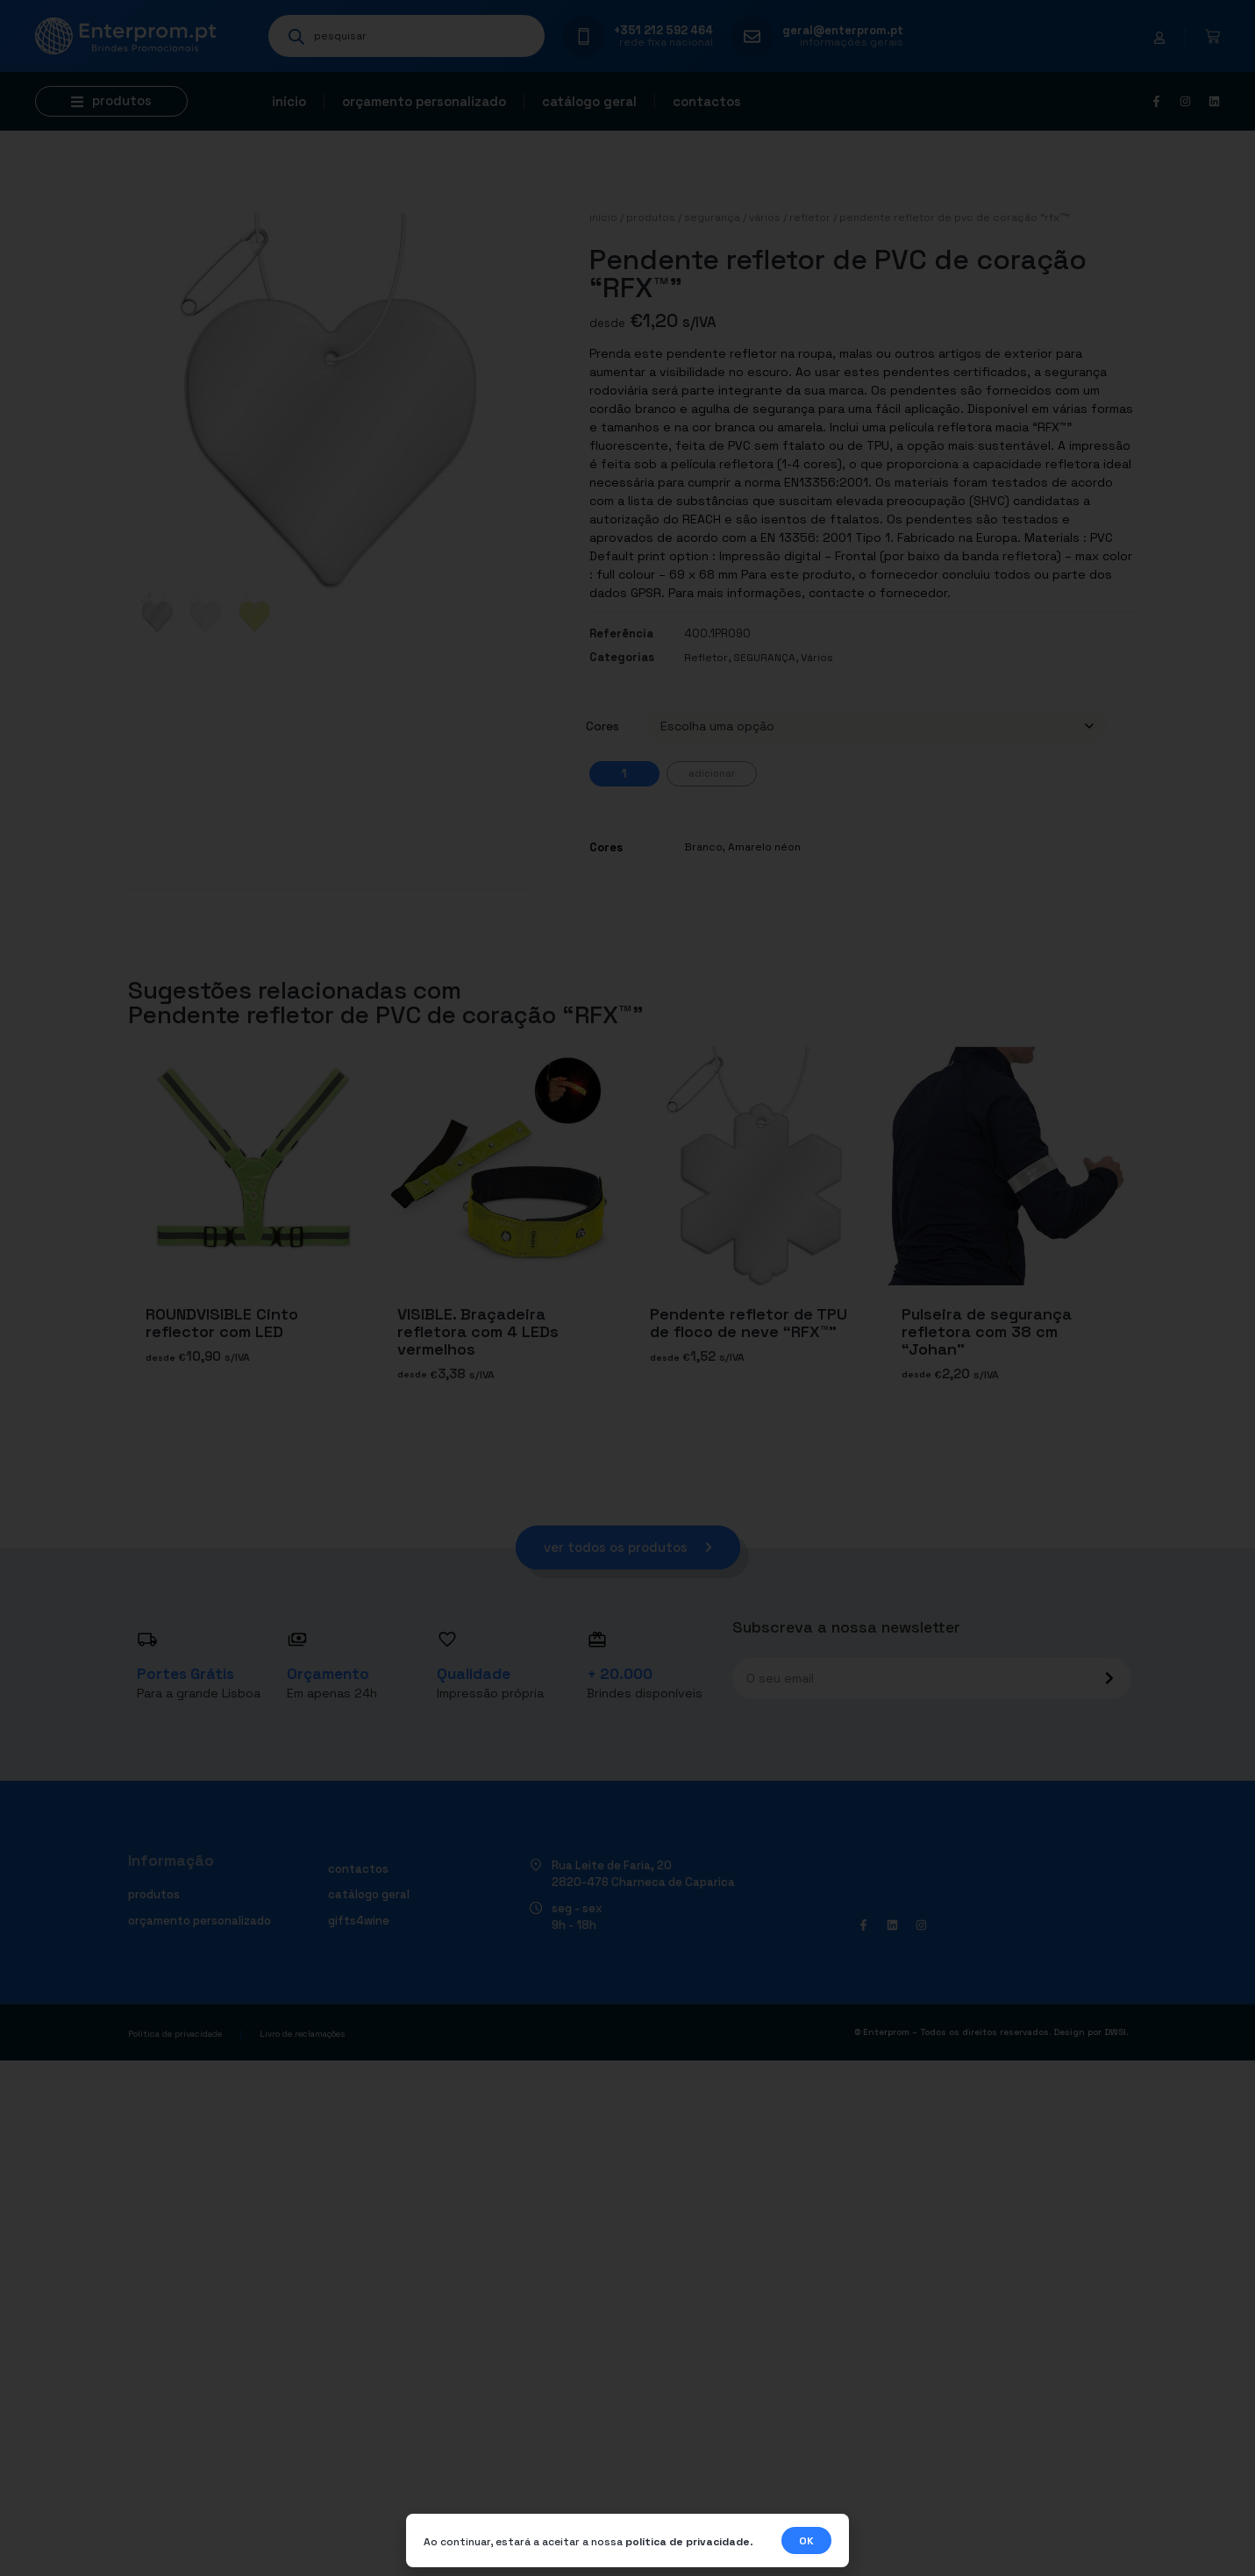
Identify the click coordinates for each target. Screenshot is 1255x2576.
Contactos (707, 101)
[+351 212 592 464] (583, 36)
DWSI (1115, 2033)
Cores (602, 726)
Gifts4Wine (358, 1920)
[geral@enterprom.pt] (752, 36)
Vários (765, 217)
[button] (111, 101)
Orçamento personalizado (424, 101)
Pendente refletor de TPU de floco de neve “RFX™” (748, 1322)
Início (289, 101)
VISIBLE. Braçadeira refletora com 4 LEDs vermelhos (478, 1331)
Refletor (810, 217)
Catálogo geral (589, 101)
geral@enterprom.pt (842, 30)
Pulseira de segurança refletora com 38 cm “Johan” (987, 1331)
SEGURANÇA (712, 217)
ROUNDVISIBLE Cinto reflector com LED (222, 1322)
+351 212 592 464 (663, 30)
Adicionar (711, 773)
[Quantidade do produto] (624, 773)
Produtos (650, 217)
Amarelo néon (764, 847)
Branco (703, 847)
